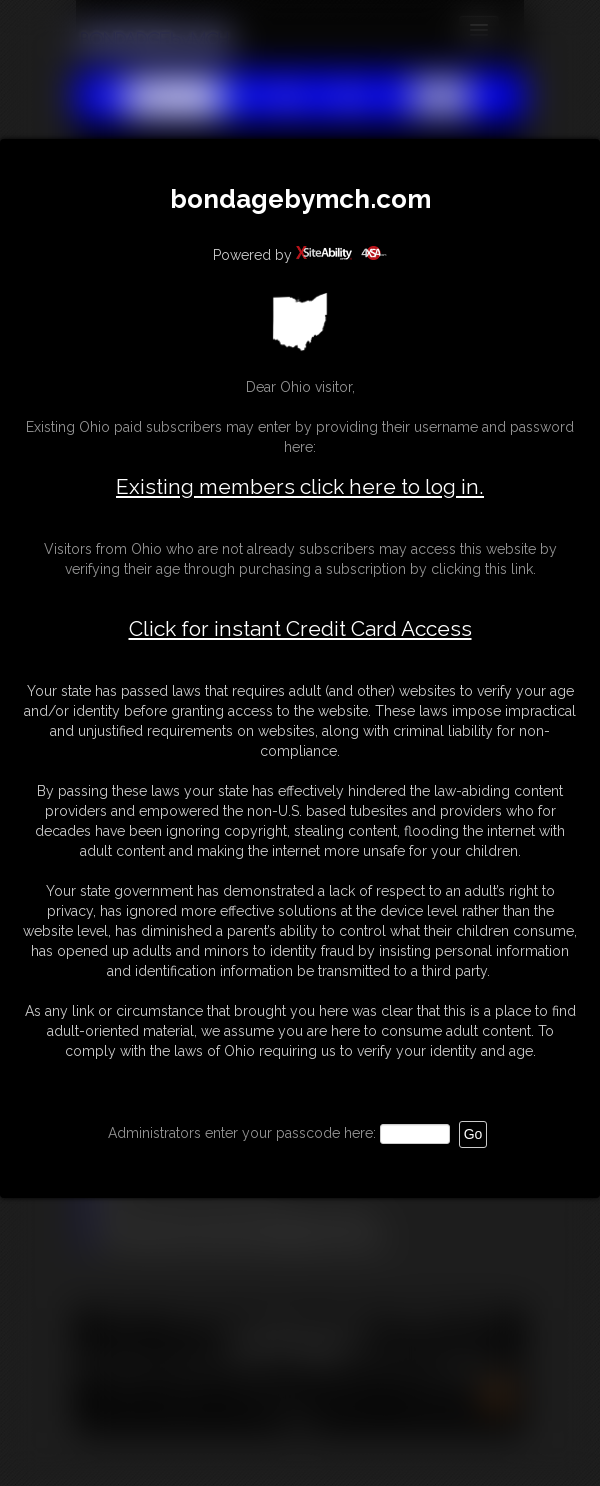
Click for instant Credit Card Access (300, 629)
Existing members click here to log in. (300, 486)
